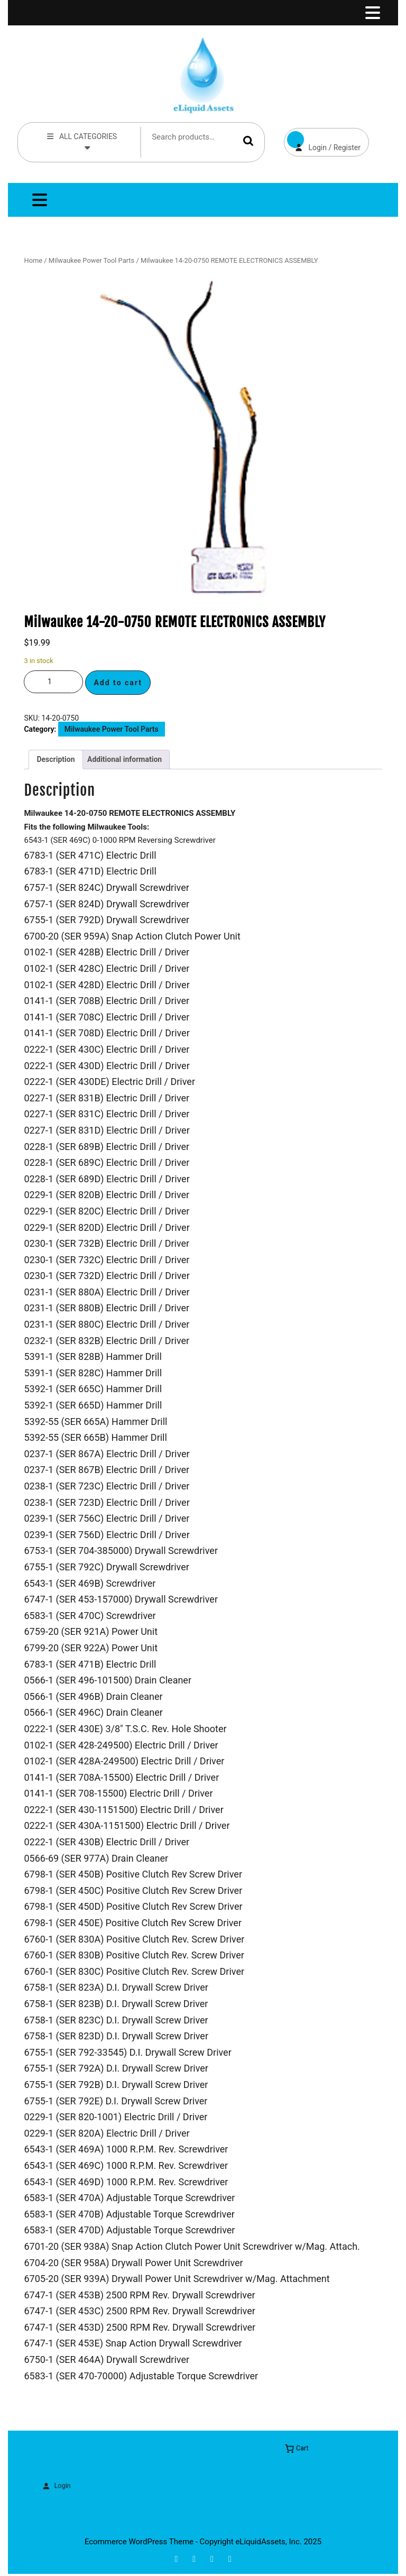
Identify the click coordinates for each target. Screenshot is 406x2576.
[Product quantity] (53, 681)
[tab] (371, 12)
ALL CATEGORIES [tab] (81, 141)
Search (248, 140)
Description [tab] (55, 759)
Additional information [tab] (124, 759)
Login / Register (322, 140)
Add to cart (118, 682)
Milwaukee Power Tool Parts (91, 260)
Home (33, 260)
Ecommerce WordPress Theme (139, 2541)
